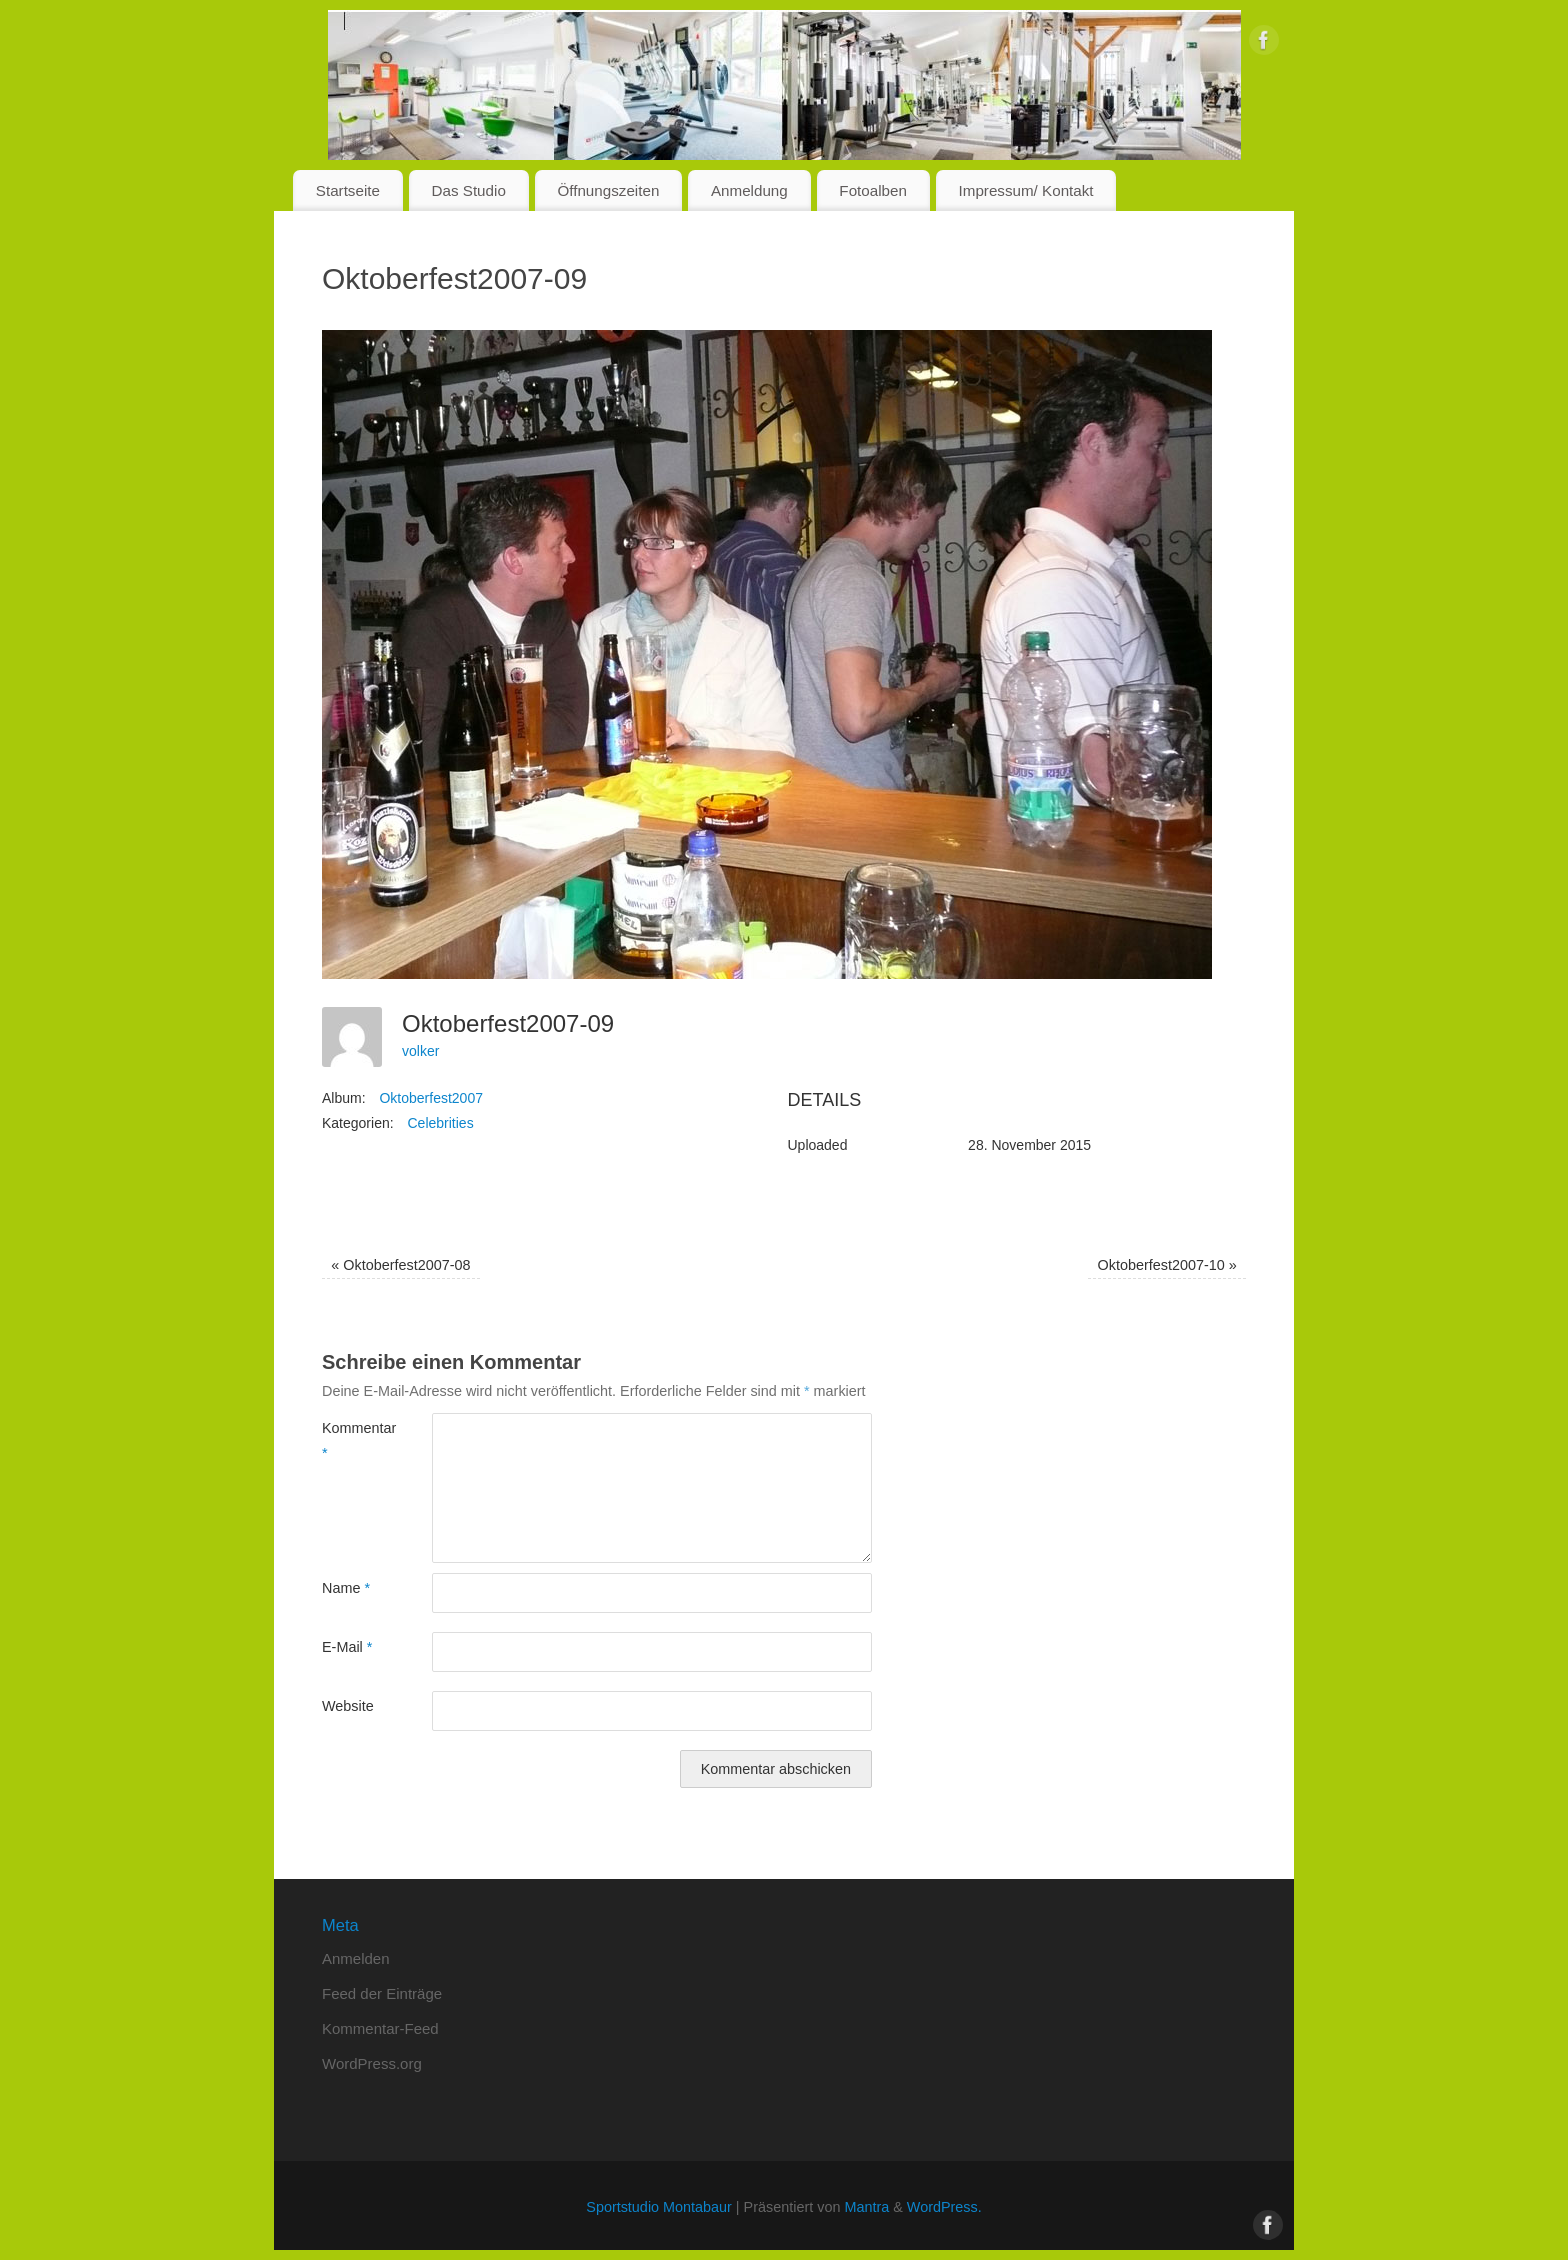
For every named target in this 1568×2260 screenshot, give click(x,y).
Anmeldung (749, 190)
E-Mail (347, 1647)
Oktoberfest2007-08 (400, 1265)
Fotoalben (873, 190)
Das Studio (469, 190)
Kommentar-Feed (380, 2028)
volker (420, 1051)
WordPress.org (372, 2063)
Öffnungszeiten (608, 190)
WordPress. (944, 2207)
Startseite (348, 190)
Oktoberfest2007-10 (1167, 1265)
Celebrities (441, 1123)
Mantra (866, 2207)
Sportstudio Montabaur (659, 2207)
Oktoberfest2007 (431, 1098)
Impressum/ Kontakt (1026, 190)
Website (348, 1706)
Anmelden (356, 1958)
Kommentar (349, 1440)
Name (346, 1588)
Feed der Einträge (382, 1993)
